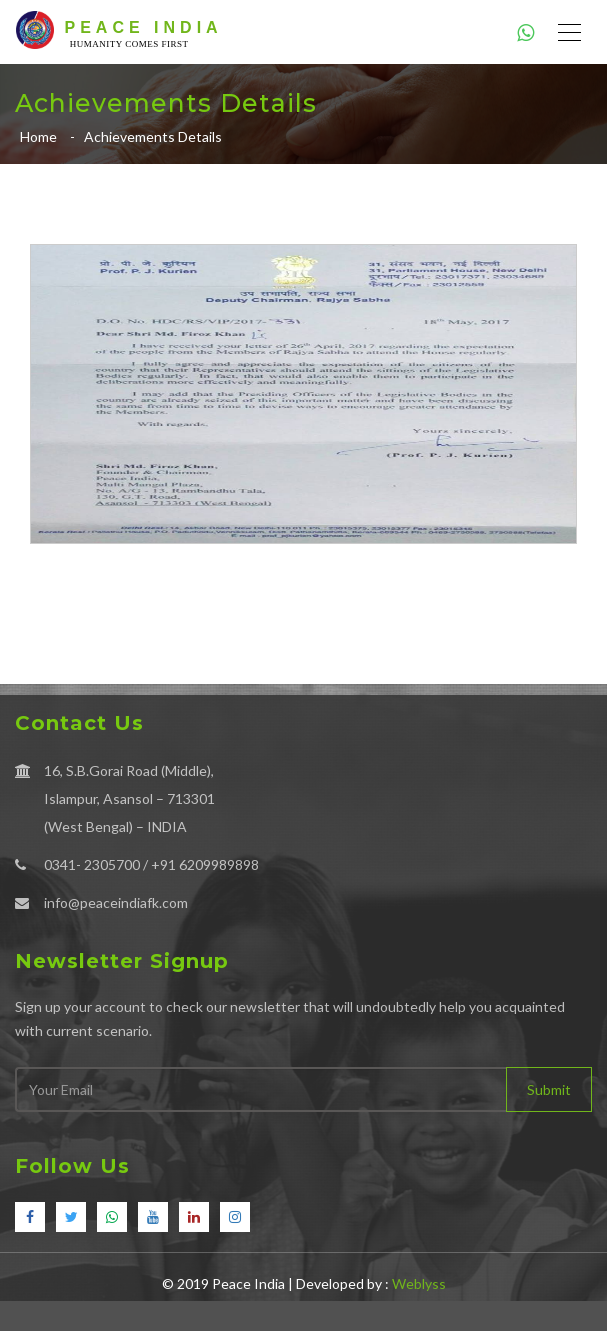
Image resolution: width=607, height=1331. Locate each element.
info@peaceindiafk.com (116, 902)
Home (38, 136)
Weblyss (419, 1283)
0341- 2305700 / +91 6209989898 (151, 864)
